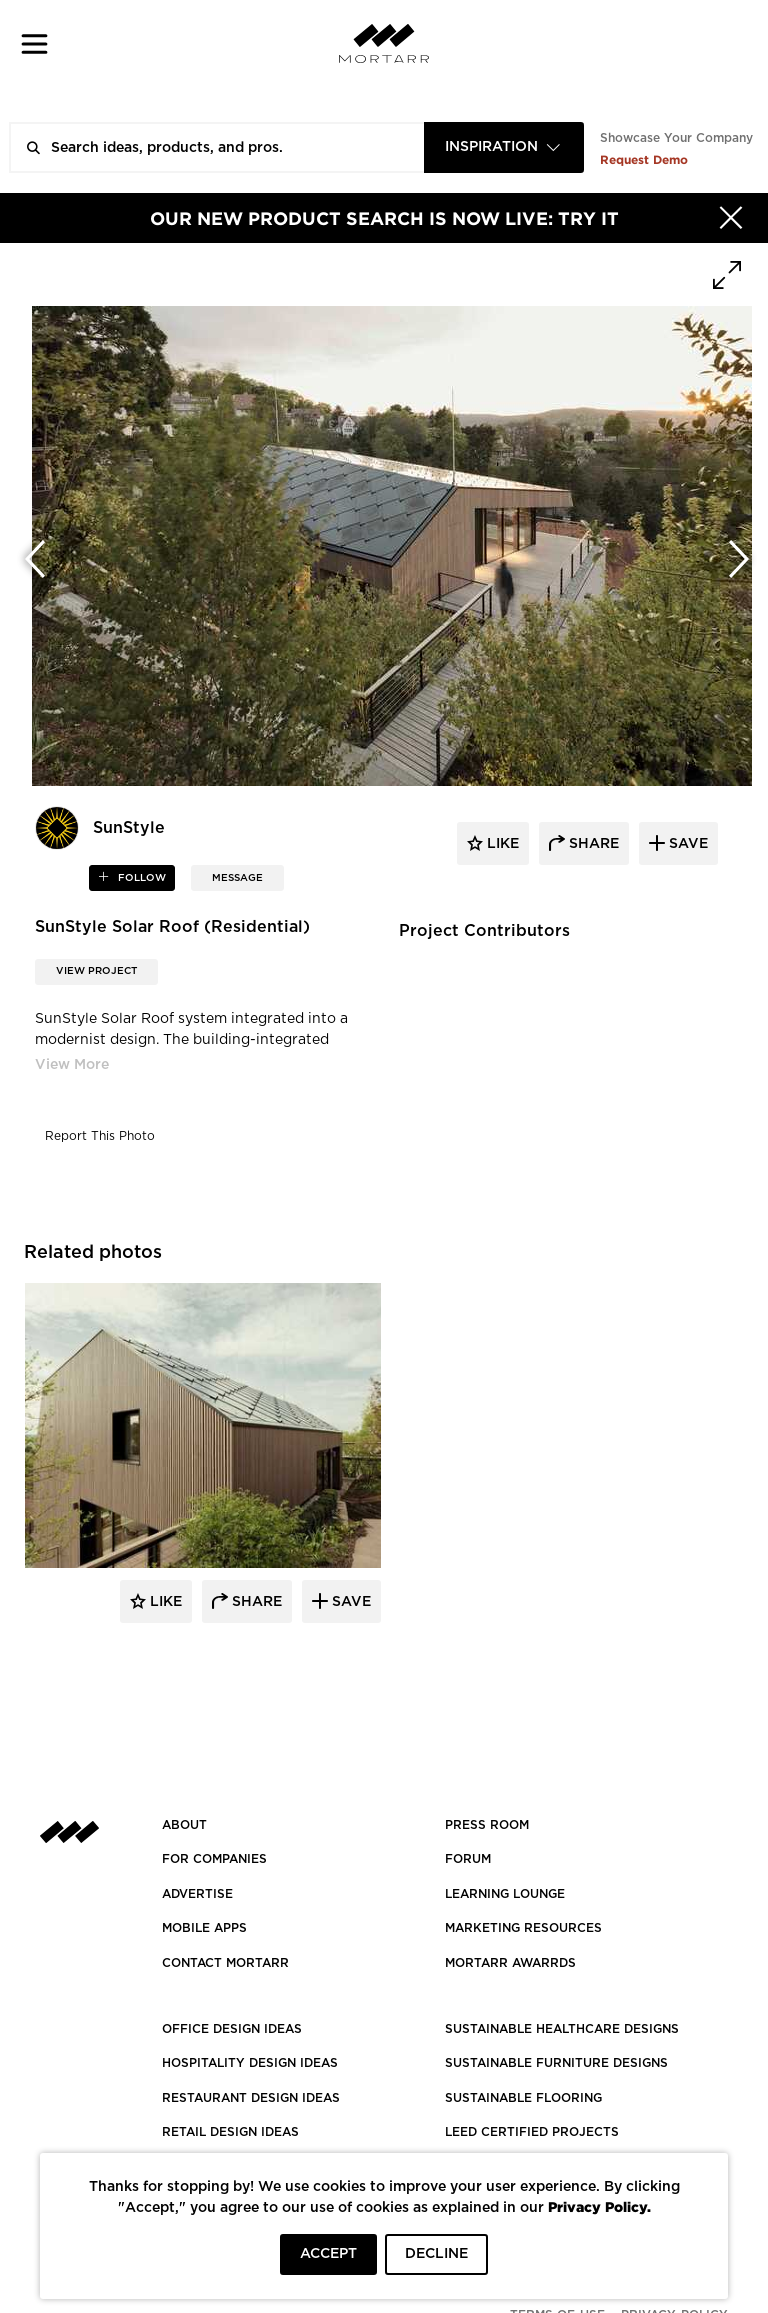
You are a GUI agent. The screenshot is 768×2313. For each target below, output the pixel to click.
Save (349, 1602)
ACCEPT (328, 2254)
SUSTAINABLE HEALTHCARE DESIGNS (562, 2029)
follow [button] (140, 878)
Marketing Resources (523, 1928)
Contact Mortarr (225, 1963)
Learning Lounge (505, 1894)
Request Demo (644, 159)
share (592, 844)
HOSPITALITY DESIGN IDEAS (250, 2063)
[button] (34, 43)
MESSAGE (237, 878)
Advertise (197, 1894)
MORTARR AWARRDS (510, 1963)
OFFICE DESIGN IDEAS (232, 2029)
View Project (96, 971)
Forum (468, 1859)
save (686, 844)
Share (255, 1602)
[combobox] (504, 147)
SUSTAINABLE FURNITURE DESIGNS (556, 2063)
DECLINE (436, 2254)
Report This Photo (100, 1136)
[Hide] (731, 218)
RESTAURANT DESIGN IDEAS (251, 2098)
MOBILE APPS (204, 1928)
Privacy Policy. (599, 2206)
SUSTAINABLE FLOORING (523, 2098)
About (184, 1825)
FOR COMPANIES (214, 1859)
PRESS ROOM (487, 1825)
